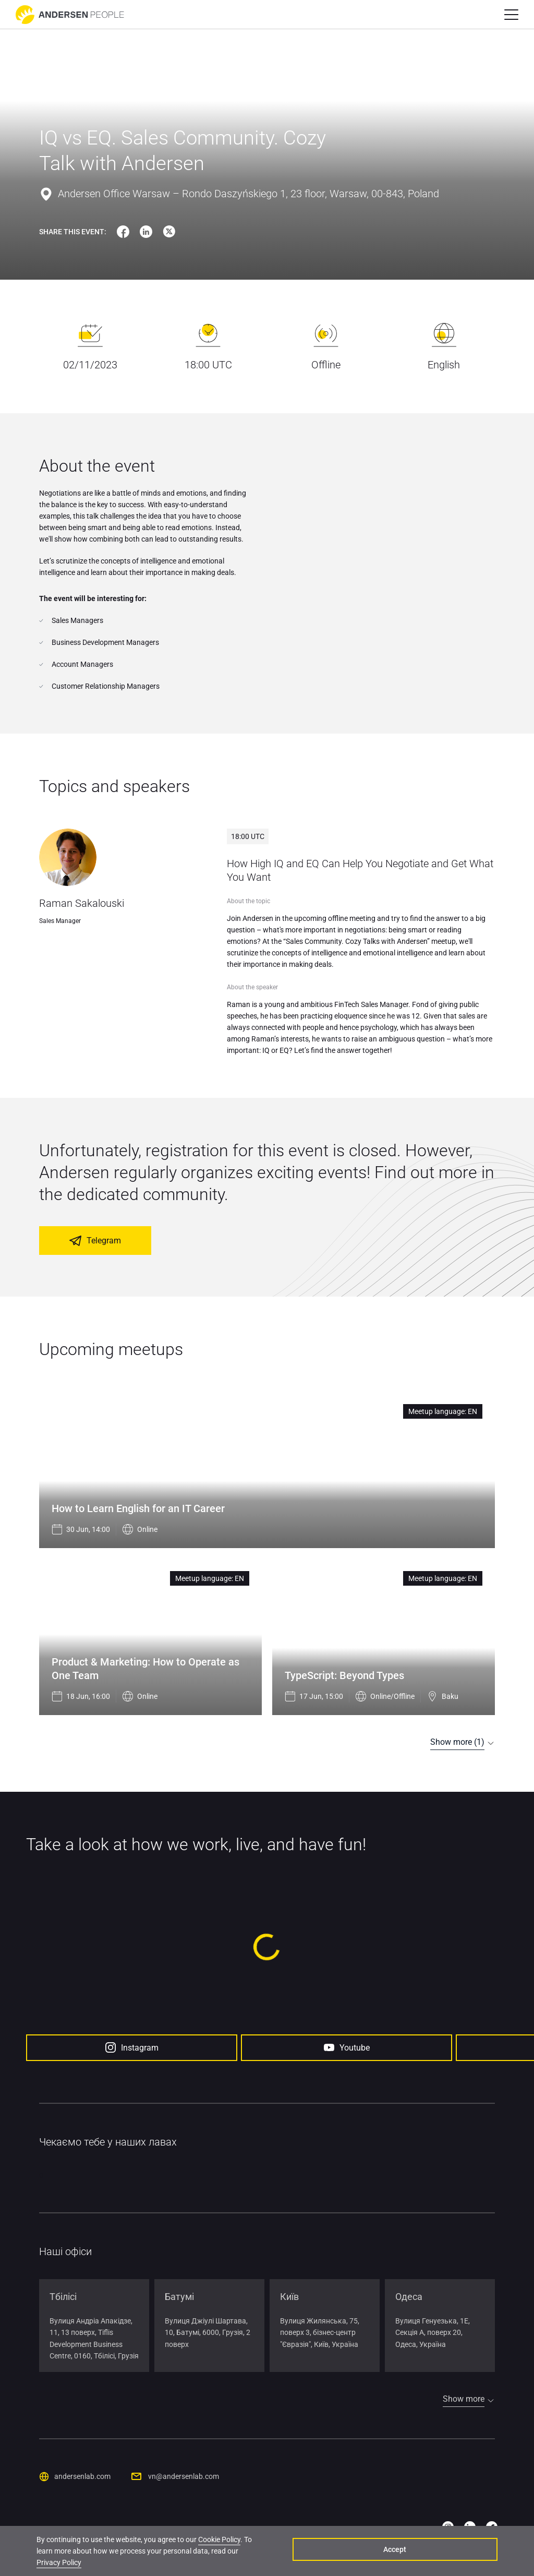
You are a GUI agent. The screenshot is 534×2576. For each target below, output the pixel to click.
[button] (511, 14)
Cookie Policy (219, 2546)
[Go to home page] (70, 14)
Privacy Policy (226, 2558)
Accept (447, 2552)
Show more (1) (457, 1742)
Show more (463, 2398)
